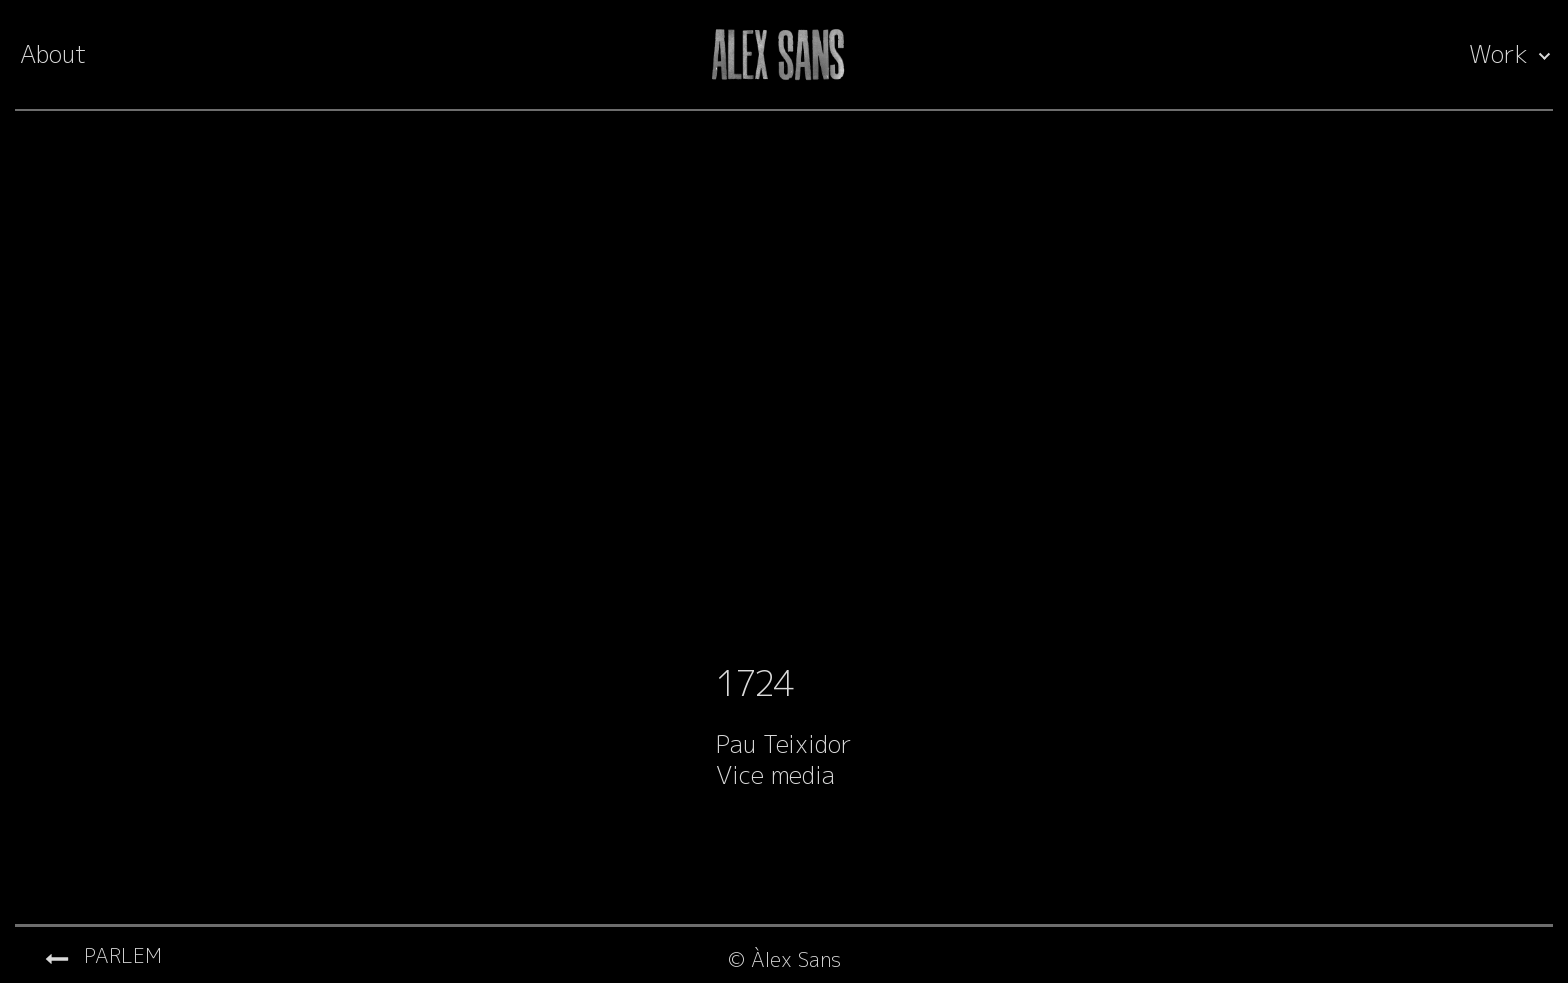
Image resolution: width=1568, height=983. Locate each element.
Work (1498, 54)
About (53, 54)
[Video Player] (784, 391)
